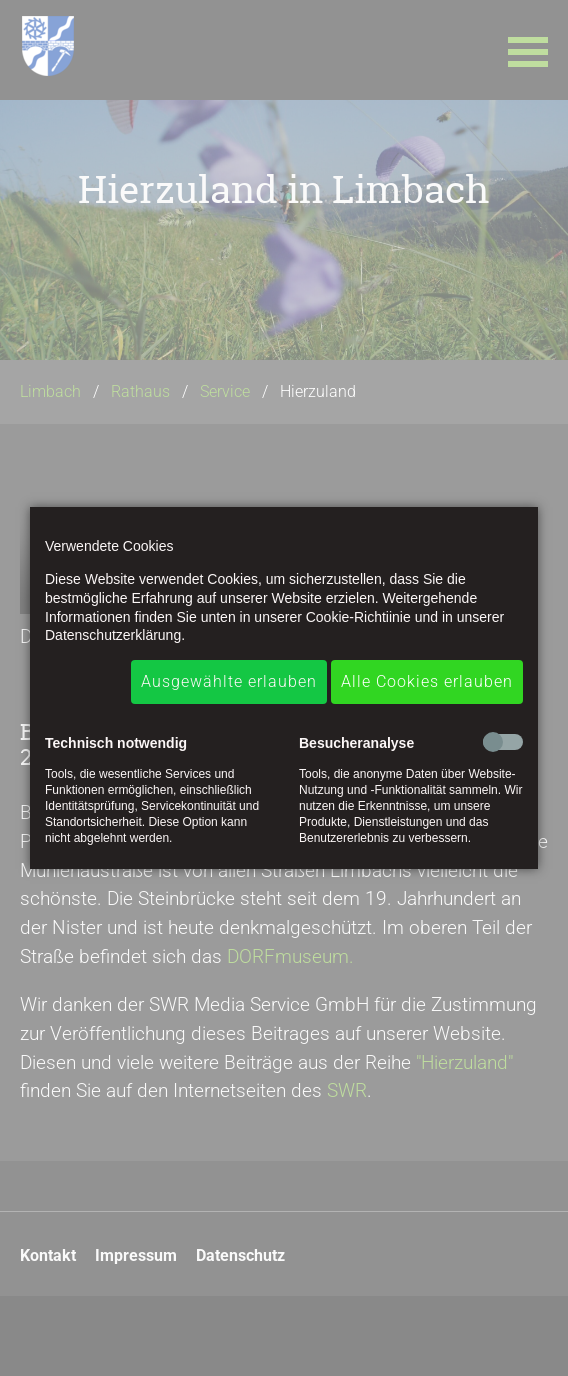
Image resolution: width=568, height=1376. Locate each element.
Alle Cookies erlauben (427, 681)
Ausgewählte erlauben (229, 681)
